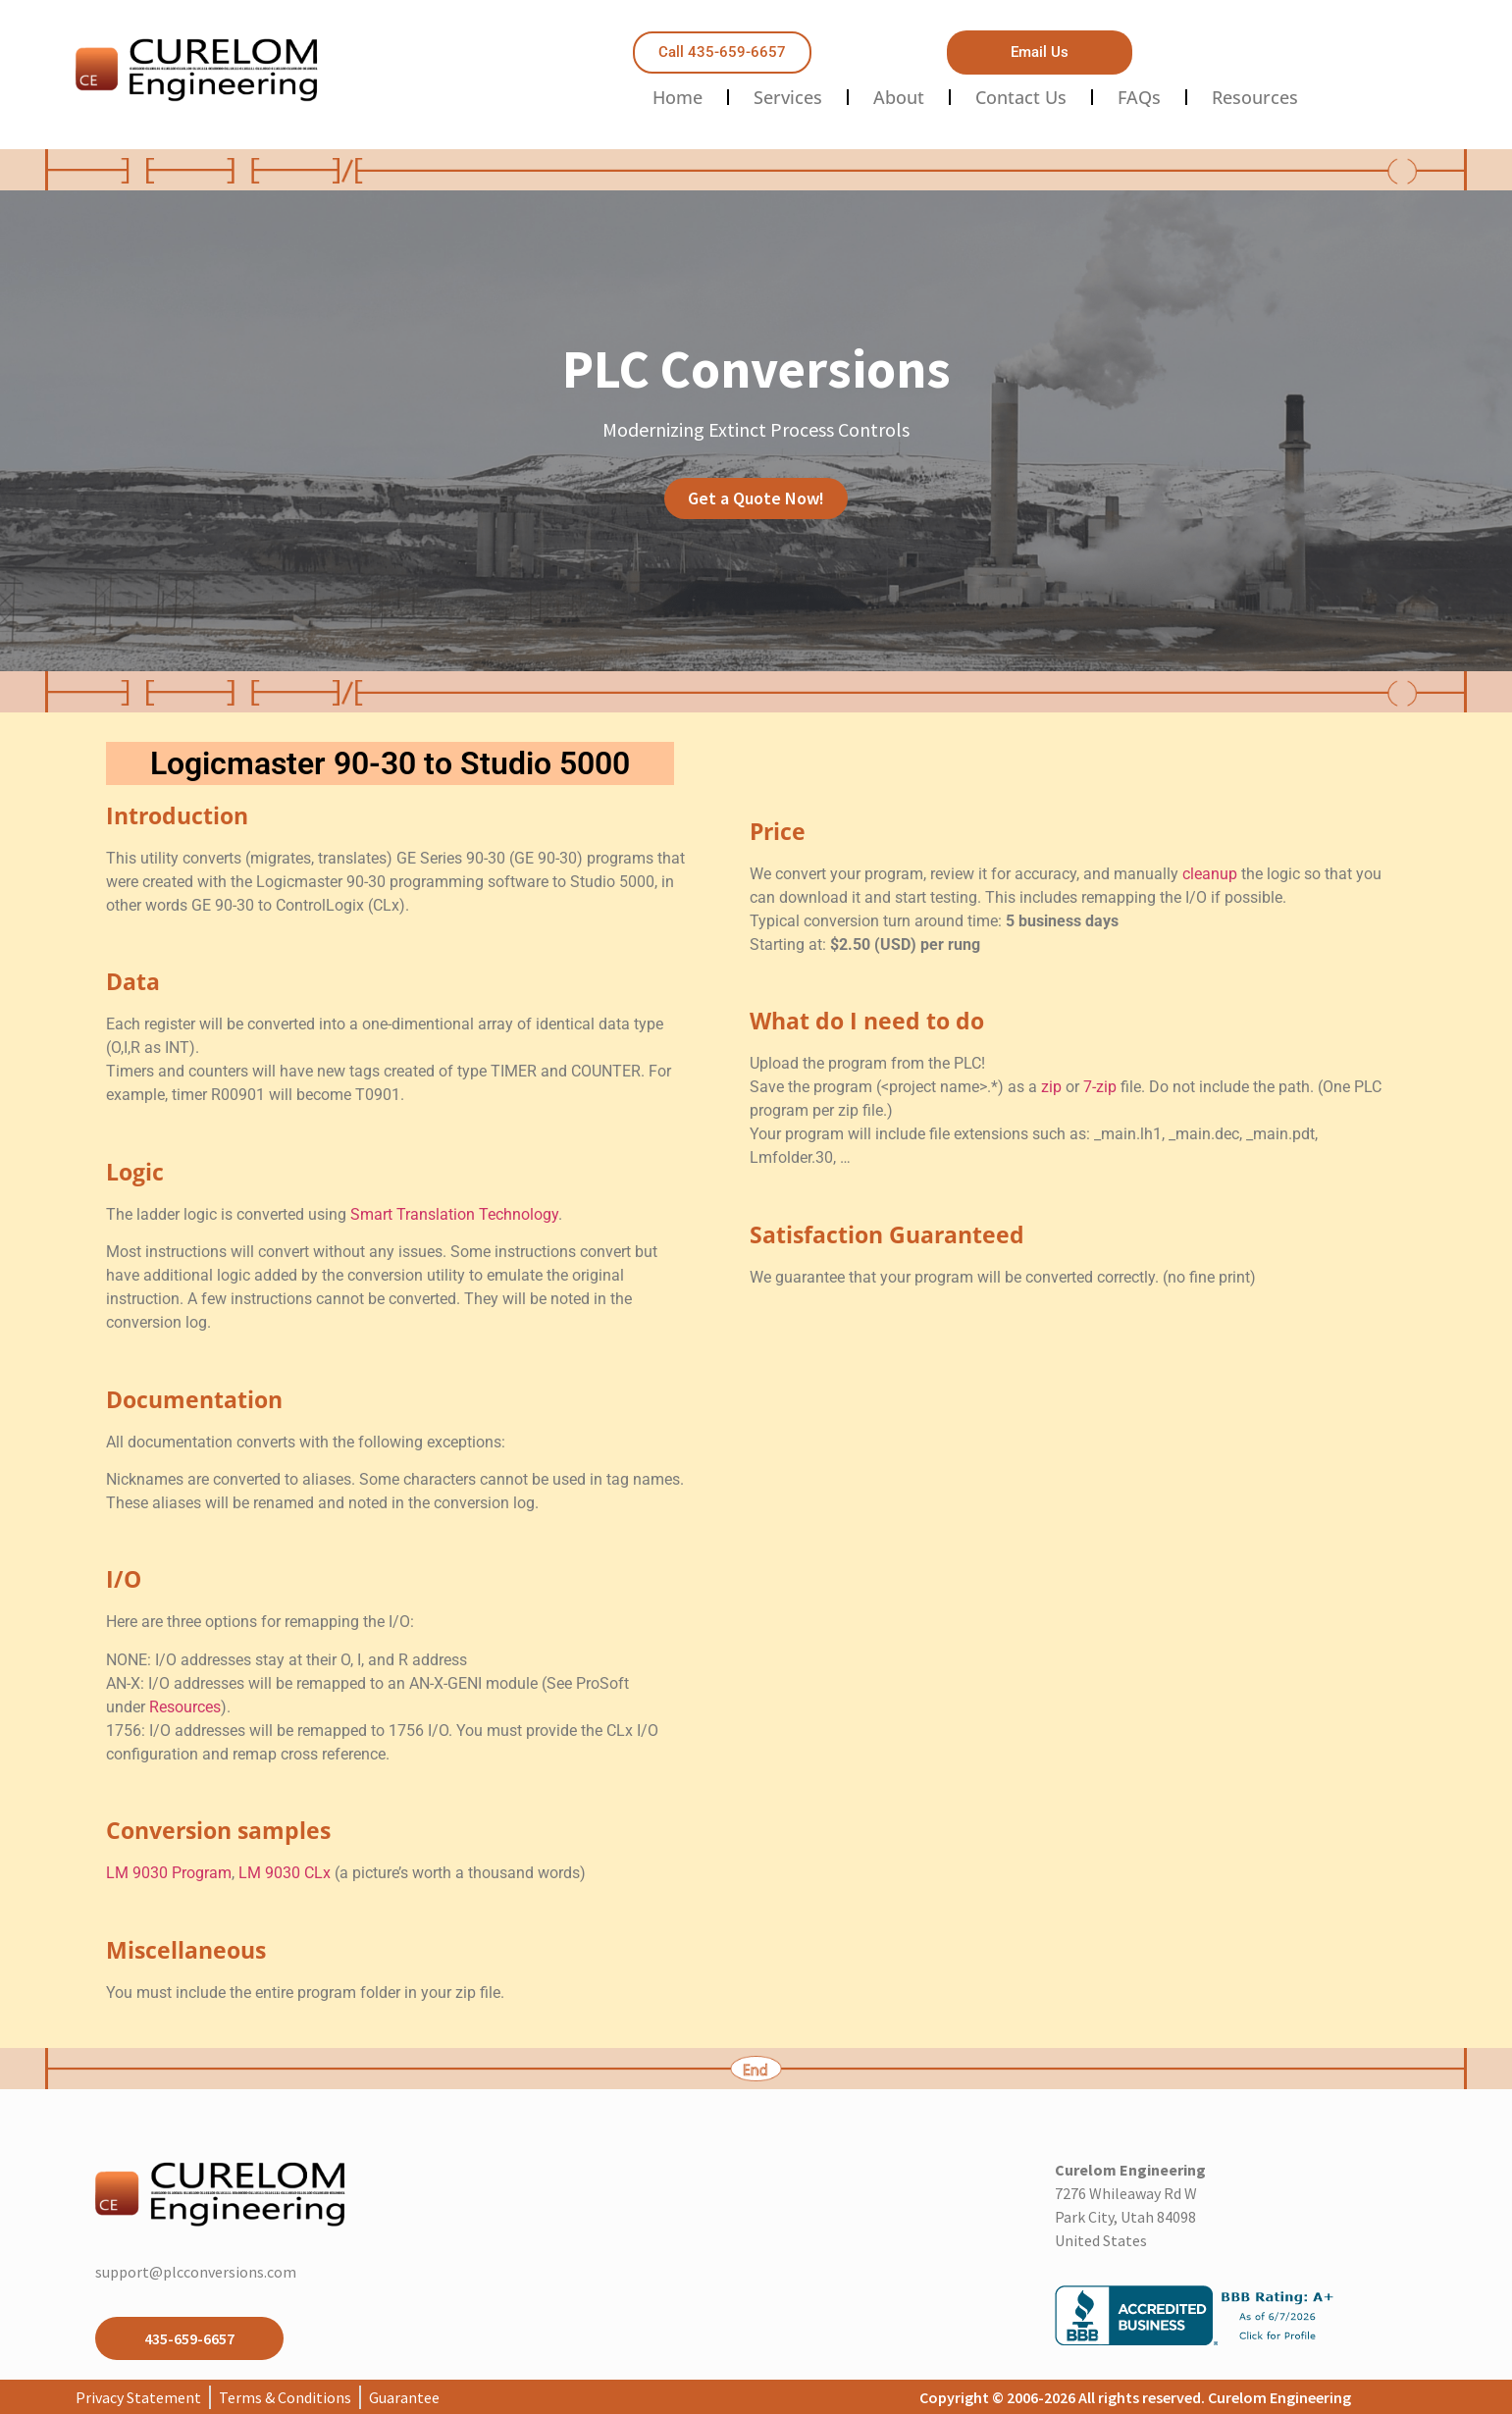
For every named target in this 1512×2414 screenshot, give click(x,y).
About (898, 97)
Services (788, 97)
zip (1051, 1086)
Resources (1255, 97)
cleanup (1209, 874)
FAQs (1139, 97)
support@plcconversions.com (195, 2272)
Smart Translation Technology (454, 1214)
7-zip (1100, 1086)
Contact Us (1021, 97)
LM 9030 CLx (284, 1872)
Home (677, 97)
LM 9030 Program (169, 1872)
